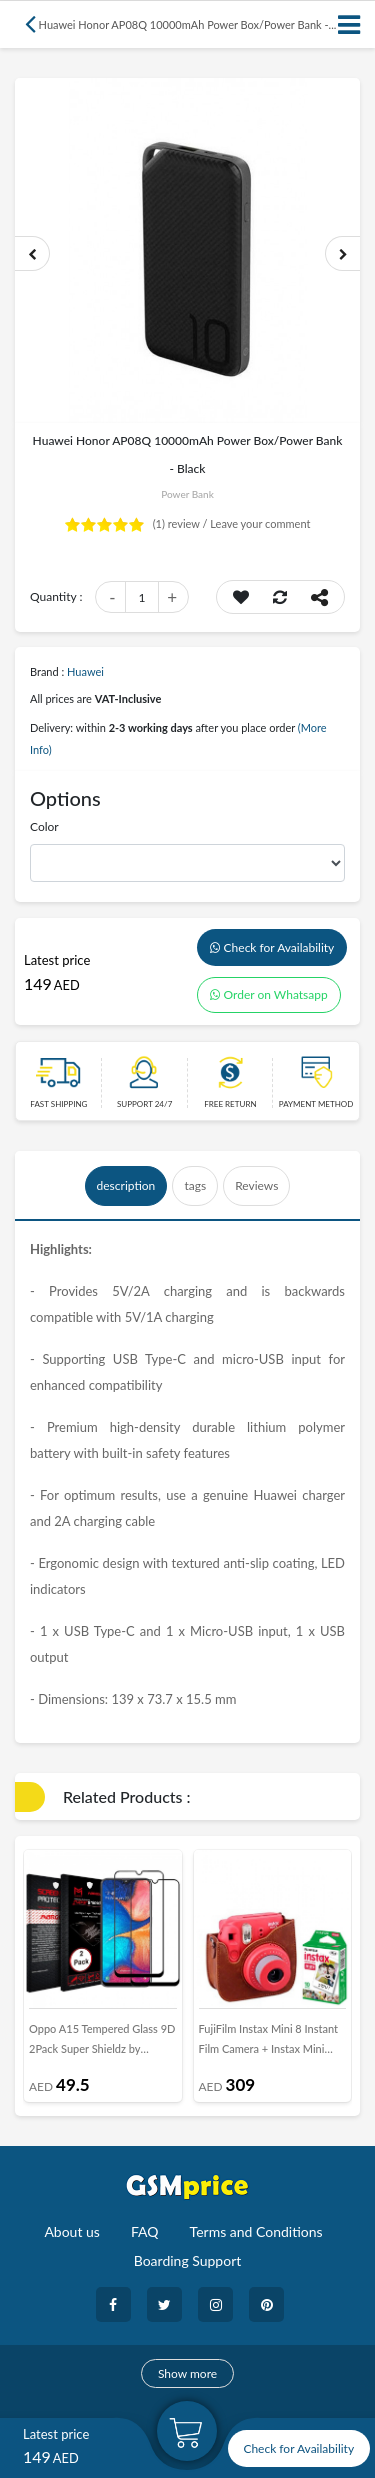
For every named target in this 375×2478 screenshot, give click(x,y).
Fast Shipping (58, 1104)
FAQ (145, 2231)
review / (182, 523)
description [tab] (126, 1185)
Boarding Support (188, 2260)
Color (44, 826)
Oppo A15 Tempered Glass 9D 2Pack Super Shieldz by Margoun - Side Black (102, 2043)
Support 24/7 (144, 1104)
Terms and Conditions (256, 2231)
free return (230, 1104)
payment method (316, 1104)
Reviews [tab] (256, 1185)
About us (72, 2231)
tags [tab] (195, 1185)
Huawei (85, 671)
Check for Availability (272, 947)
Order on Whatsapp (269, 994)
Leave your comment (260, 523)
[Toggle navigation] (350, 24)
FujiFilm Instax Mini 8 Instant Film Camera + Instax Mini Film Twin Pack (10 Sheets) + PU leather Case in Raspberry (269, 2043)
